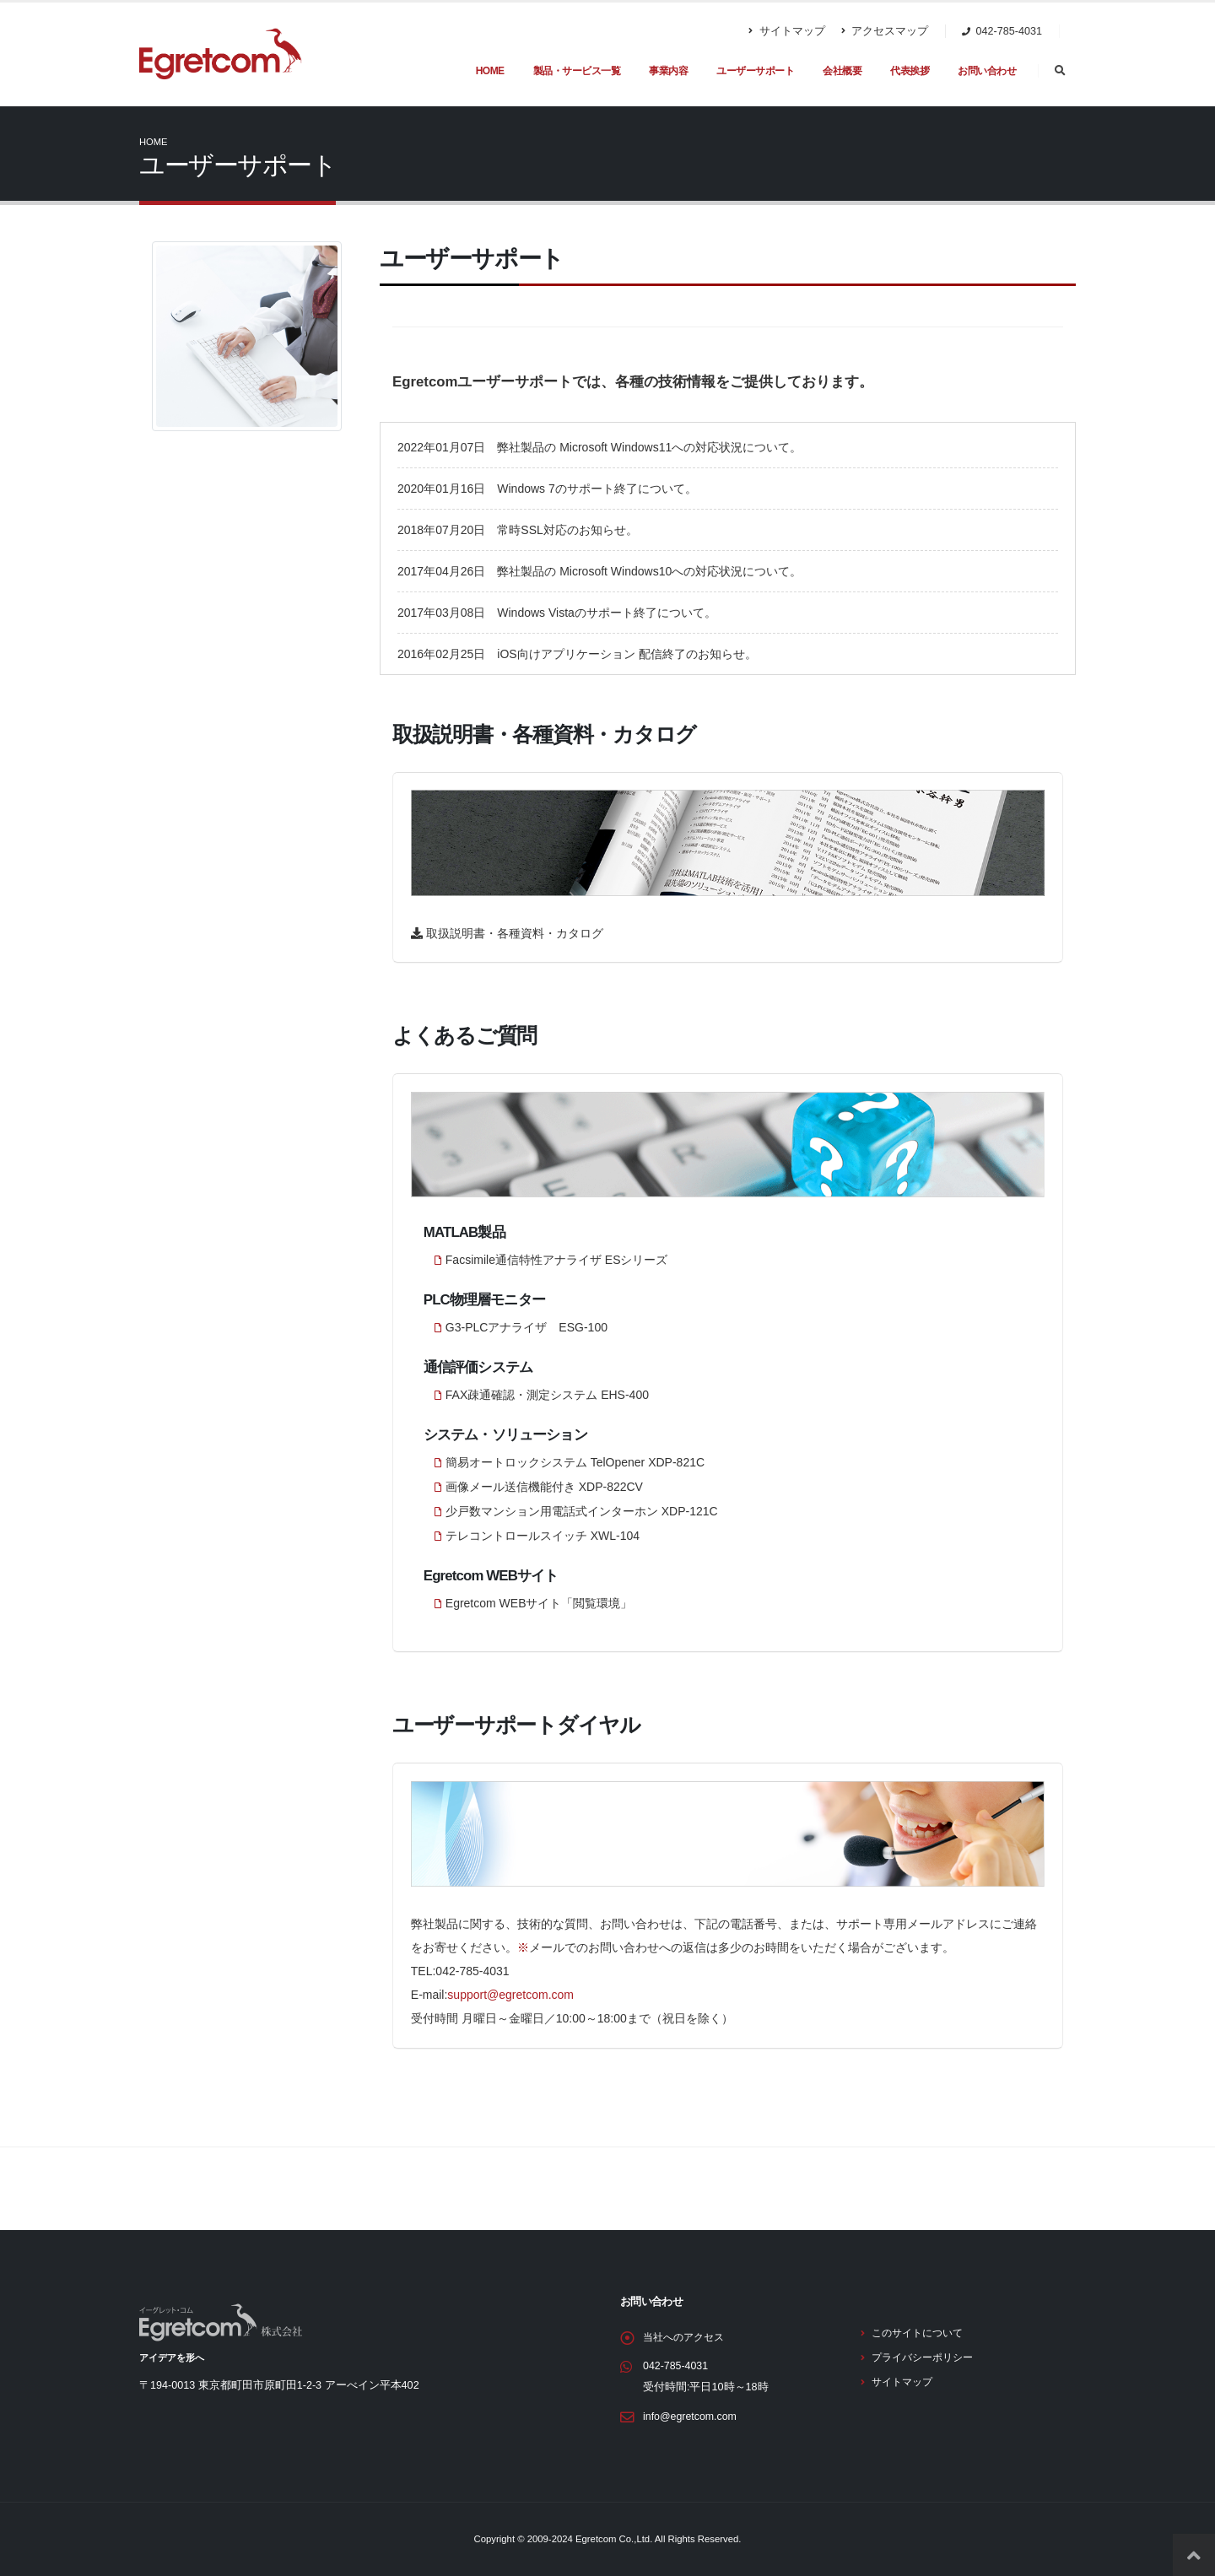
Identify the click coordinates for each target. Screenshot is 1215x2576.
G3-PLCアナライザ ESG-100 (527, 1327)
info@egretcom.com (690, 2416)
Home (153, 142)
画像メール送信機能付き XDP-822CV (544, 1486)
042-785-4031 (676, 2366)
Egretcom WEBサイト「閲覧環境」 (539, 1603)
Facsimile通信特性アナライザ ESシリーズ (557, 1259)
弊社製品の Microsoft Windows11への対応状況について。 (649, 447)
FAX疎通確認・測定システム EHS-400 (547, 1394)
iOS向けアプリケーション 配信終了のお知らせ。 (626, 654)
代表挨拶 (909, 71)
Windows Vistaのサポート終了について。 (606, 612)
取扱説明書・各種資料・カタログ (513, 933)
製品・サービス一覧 (577, 71)
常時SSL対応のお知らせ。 (567, 530)
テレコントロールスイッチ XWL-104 (543, 1535)
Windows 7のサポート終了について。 (596, 488)
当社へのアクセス (687, 2337)
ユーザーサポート (755, 71)
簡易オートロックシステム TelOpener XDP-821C (575, 1462)
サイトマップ (787, 31)
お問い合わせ (987, 71)
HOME (490, 71)
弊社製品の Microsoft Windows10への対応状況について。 (649, 571)
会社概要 (842, 71)
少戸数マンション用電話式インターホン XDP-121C (582, 1511)
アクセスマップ (885, 31)
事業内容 (668, 71)
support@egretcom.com (510, 1994)
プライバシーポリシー (926, 2357)
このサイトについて (921, 2333)
